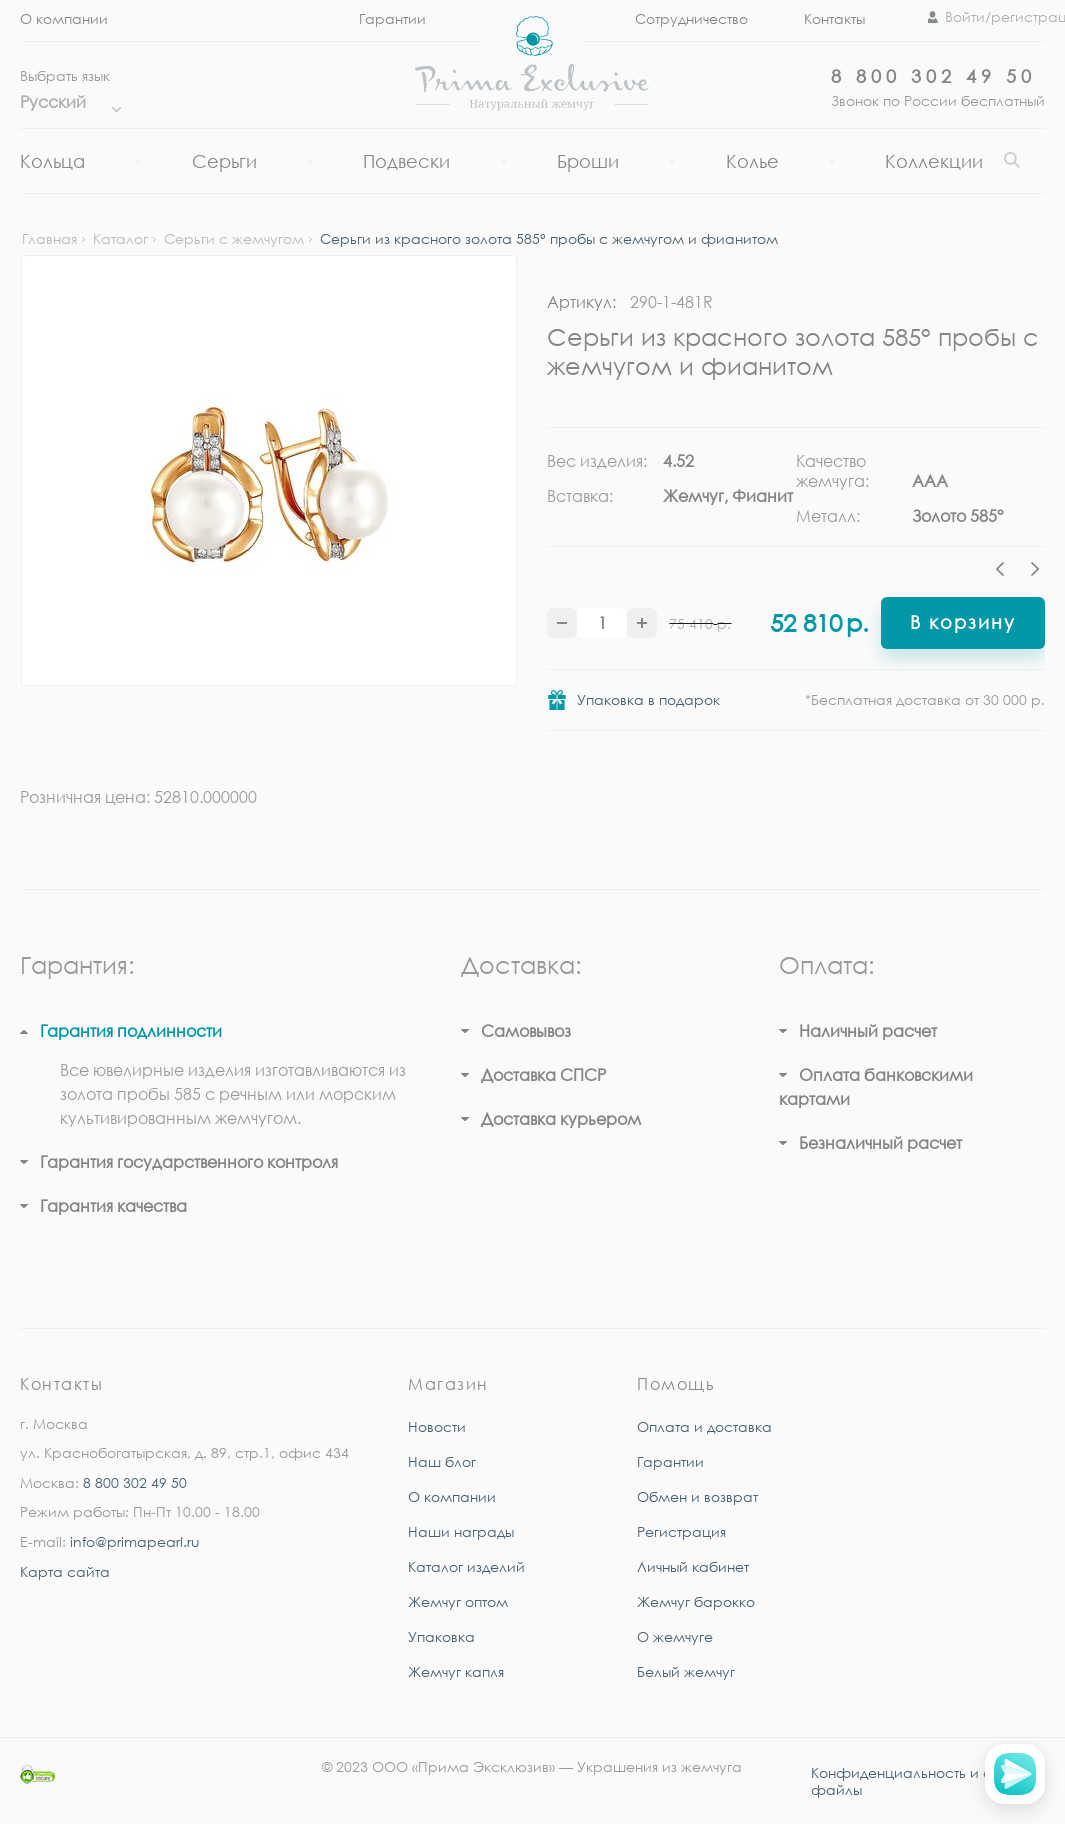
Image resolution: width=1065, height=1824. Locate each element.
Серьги (224, 161)
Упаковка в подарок (648, 699)
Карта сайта (65, 1571)
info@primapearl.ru (135, 1541)
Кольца (52, 161)
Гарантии (670, 1461)
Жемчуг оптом (458, 1601)
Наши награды (461, 1531)
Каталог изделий (466, 1566)
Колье (752, 161)
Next (1035, 572)
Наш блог (442, 1461)
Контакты (834, 18)
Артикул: (581, 302)
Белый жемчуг (686, 1671)
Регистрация (681, 1531)
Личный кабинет (693, 1566)
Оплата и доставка (704, 1426)
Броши (588, 161)
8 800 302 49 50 (933, 76)
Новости (437, 1426)
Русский (65, 102)
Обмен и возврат (697, 1496)
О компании (64, 18)
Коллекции (934, 161)
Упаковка (441, 1636)
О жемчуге (675, 1636)
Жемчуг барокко (696, 1601)
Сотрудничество (691, 18)
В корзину (963, 622)
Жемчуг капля (456, 1671)
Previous (1005, 572)
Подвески (406, 161)
